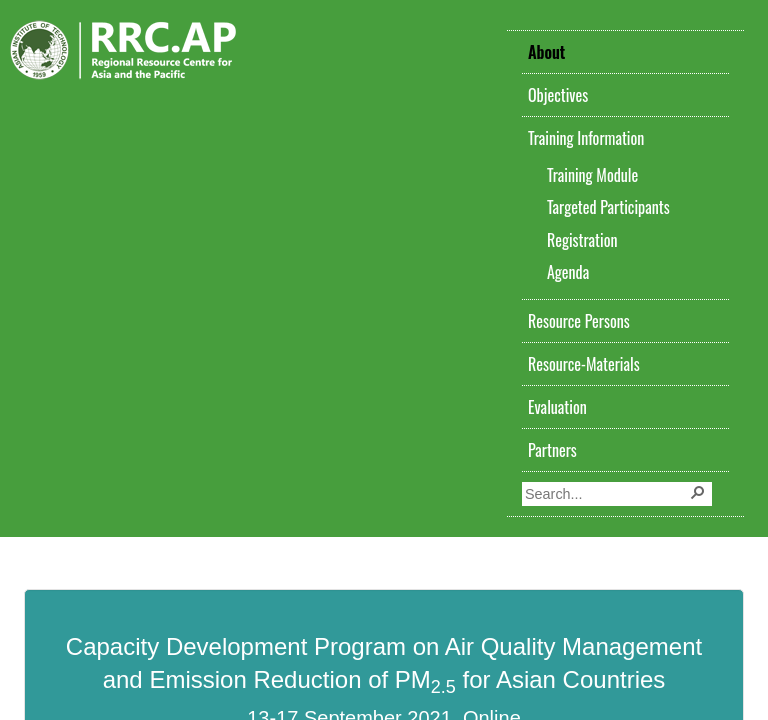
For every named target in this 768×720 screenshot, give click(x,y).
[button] (700, 494)
